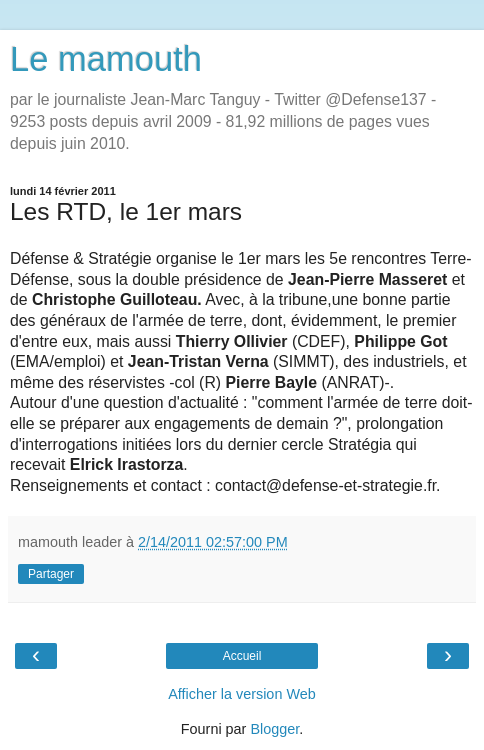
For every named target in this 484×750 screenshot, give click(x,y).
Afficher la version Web (241, 694)
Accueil (242, 656)
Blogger (274, 729)
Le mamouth (106, 59)
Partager (51, 574)
